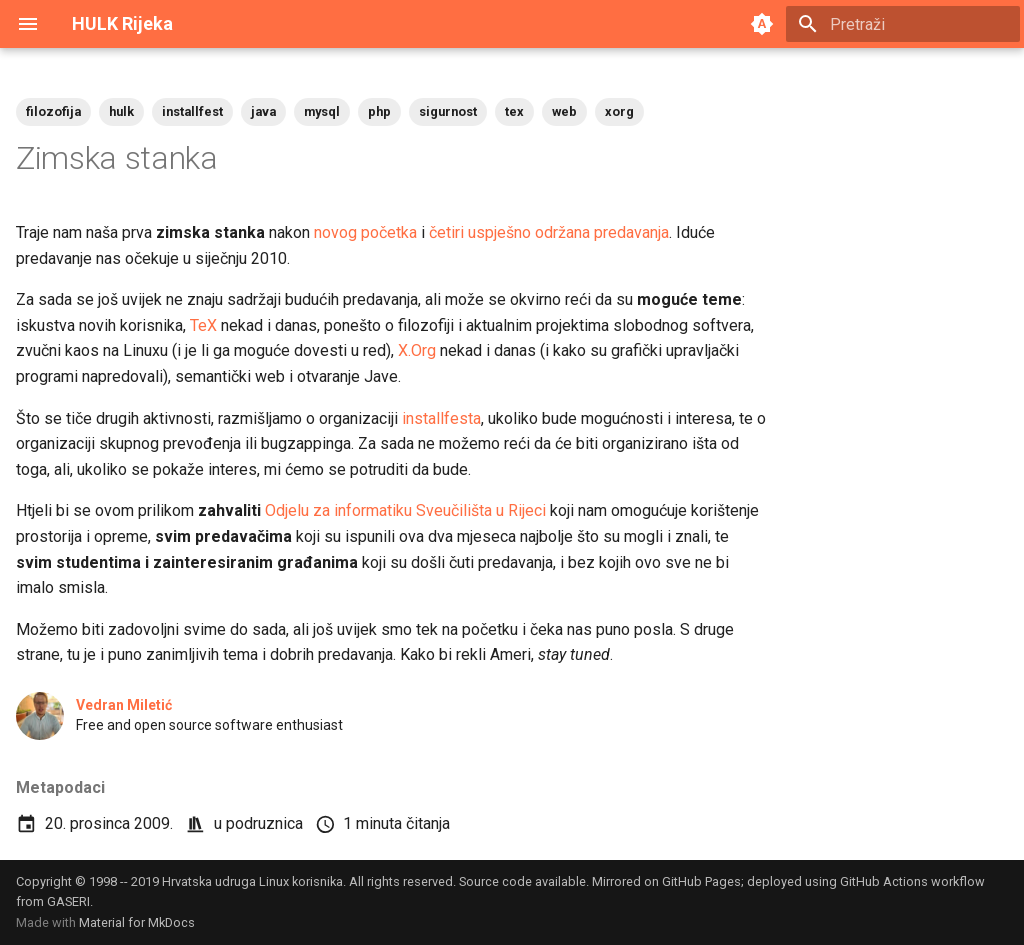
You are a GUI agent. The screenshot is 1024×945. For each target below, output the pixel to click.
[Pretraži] (903, 24)
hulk (121, 111)
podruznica (264, 823)
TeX (203, 325)
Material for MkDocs (137, 922)
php (379, 111)
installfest (192, 111)
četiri (446, 232)
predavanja (631, 232)
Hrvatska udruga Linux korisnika (252, 881)
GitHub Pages (701, 881)
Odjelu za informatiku (338, 510)
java (263, 111)
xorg (619, 111)
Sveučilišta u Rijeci (481, 510)
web (564, 111)
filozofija (53, 111)
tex (514, 111)
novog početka (365, 232)
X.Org (417, 350)
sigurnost (448, 111)
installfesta (441, 418)
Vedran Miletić (124, 705)
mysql (322, 111)
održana (562, 232)
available (560, 881)
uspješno (499, 232)
